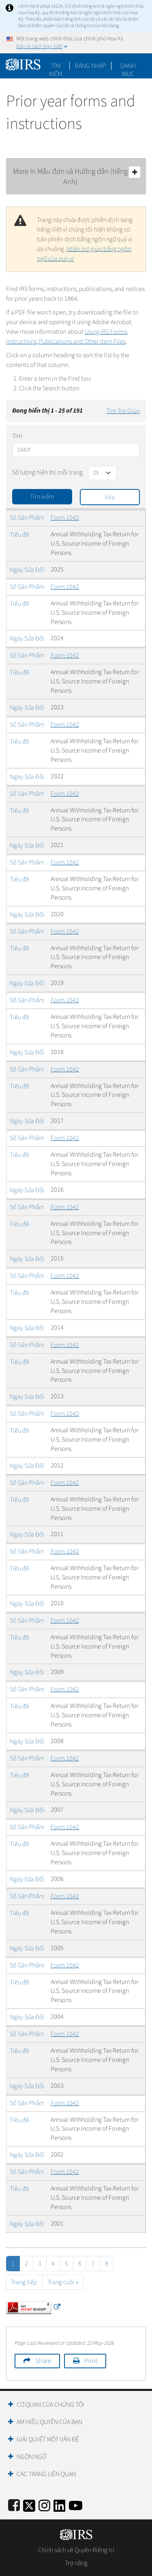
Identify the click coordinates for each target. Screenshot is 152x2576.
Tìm (17, 436)
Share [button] (43, 2361)
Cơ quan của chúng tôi (50, 2404)
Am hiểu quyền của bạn (49, 2422)
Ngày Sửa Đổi (27, 569)
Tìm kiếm (55, 66)
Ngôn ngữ (31, 2456)
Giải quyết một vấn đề (48, 2439)
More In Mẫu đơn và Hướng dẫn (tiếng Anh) (76, 177)
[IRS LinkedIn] (60, 2504)
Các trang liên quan (46, 2474)
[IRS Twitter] (29, 2504)
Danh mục (128, 66)
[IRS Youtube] (76, 2504)
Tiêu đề (19, 534)
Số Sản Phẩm (27, 517)
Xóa (110, 497)
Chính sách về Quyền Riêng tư (76, 2550)
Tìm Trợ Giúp (123, 411)
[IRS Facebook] (14, 2504)
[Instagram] (44, 2504)
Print (90, 2361)
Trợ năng (76, 2563)
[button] (90, 66)
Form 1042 (65, 517)
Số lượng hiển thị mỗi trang (47, 472)
